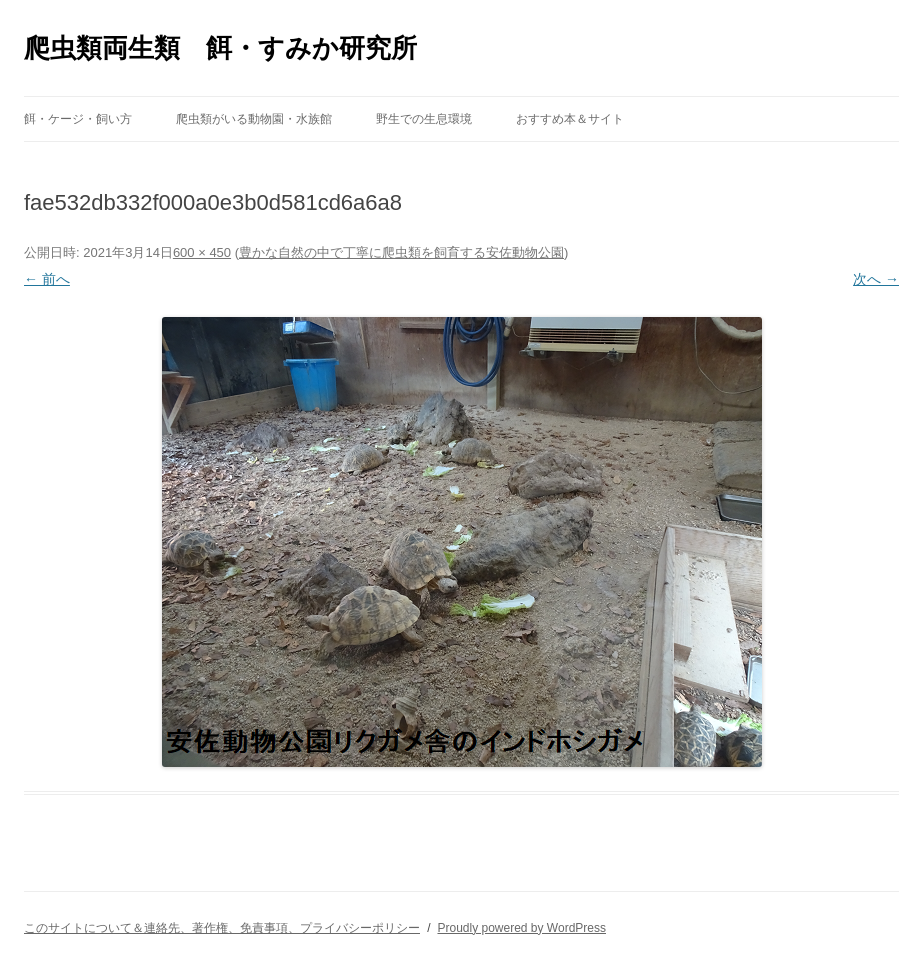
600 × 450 (202, 252)
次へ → (876, 279)
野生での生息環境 (424, 119)
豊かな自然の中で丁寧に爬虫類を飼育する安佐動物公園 (401, 252)
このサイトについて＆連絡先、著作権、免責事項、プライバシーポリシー (222, 928)
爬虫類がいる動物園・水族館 (254, 119)
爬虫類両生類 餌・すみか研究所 (220, 48)
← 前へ (47, 279)
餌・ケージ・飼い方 (78, 119)
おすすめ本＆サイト (570, 119)
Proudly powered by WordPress (521, 928)
